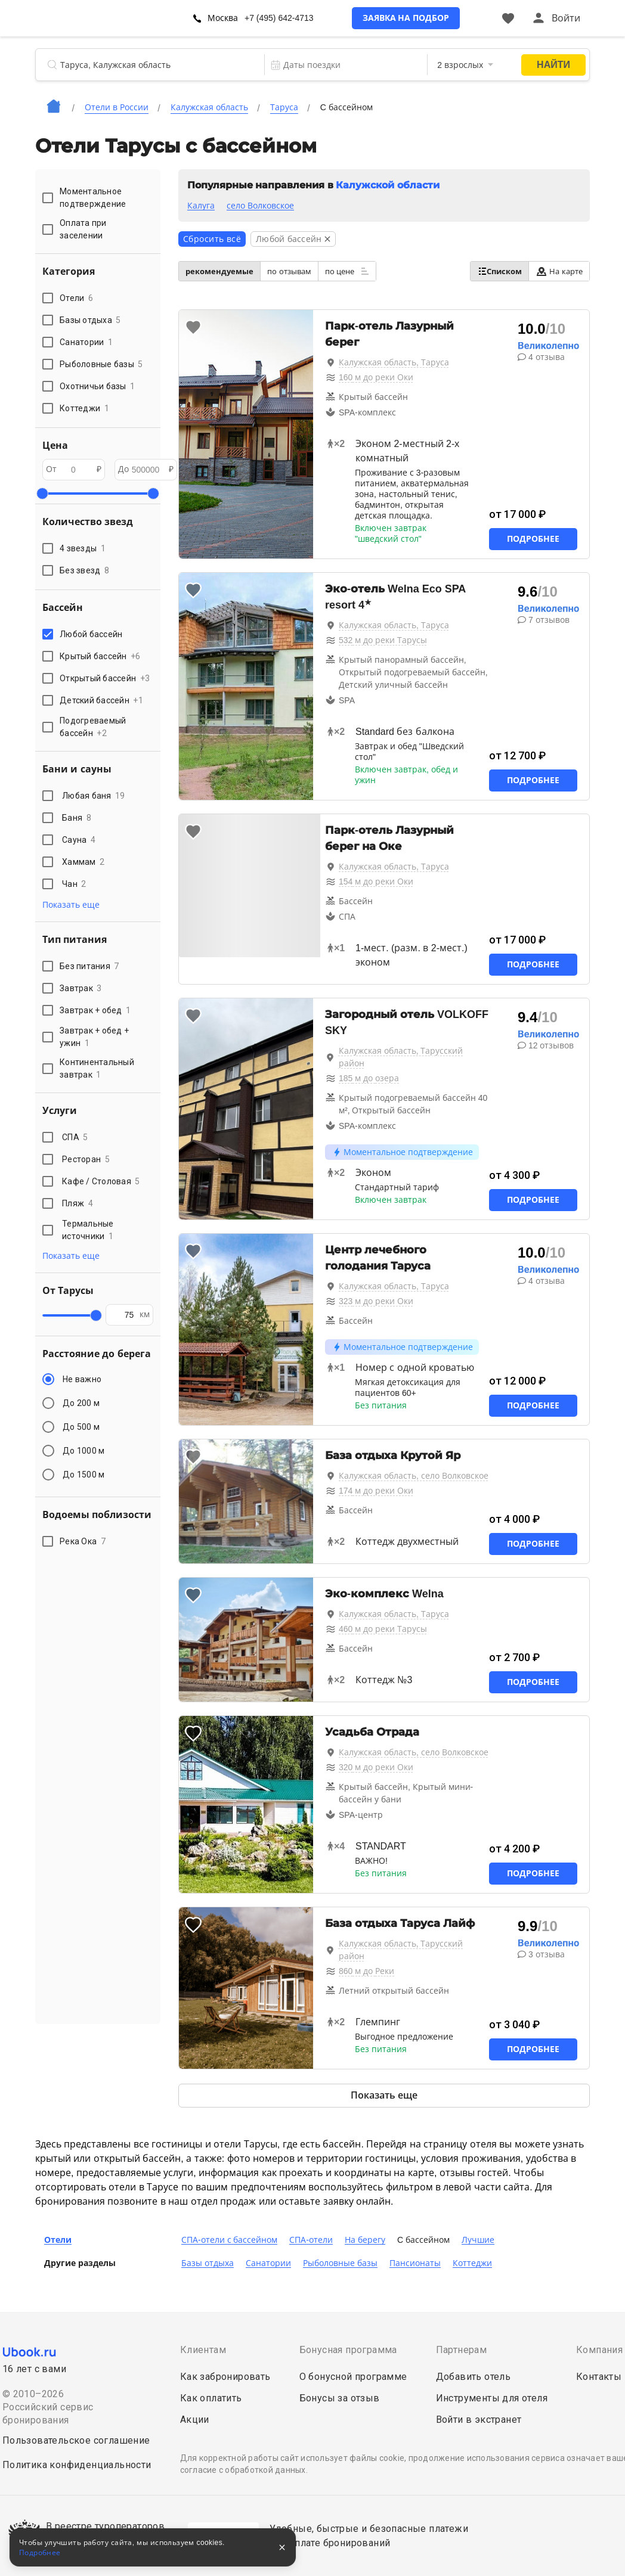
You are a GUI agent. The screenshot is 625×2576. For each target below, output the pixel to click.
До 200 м (81, 1403)
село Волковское (260, 205)
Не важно (82, 1379)
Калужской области (387, 185)
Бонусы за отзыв (339, 2398)
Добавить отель (473, 2376)
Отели (58, 2240)
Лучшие (478, 2240)
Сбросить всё (212, 239)
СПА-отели (311, 2240)
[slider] (42, 493)
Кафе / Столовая (101, 1181)
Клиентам (203, 2349)
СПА (75, 1137)
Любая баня (93, 795)
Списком (499, 271)
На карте (559, 271)
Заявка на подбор (406, 18)
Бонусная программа (348, 2349)
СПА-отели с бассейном (229, 2240)
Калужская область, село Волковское (413, 1476)
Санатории (268, 2263)
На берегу (365, 2240)
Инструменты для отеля (491, 2398)
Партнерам (461, 2349)
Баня (76, 818)
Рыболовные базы (340, 2263)
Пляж (77, 1203)
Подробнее (533, 539)
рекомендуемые (219, 271)
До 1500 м (83, 1474)
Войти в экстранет (479, 2419)
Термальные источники (88, 1230)
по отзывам (289, 271)
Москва (223, 18)
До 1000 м (83, 1450)
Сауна (78, 840)
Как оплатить (211, 2398)
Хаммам (83, 862)
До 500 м (81, 1427)
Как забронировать (225, 2376)
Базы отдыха (207, 2263)
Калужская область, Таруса (394, 362)
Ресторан (86, 1159)
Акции (194, 2419)
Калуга (201, 205)
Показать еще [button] (71, 905)
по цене (347, 271)
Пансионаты (415, 2263)
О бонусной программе (353, 2376)
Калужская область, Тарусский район (401, 1057)
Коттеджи (472, 2263)
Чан (74, 884)
